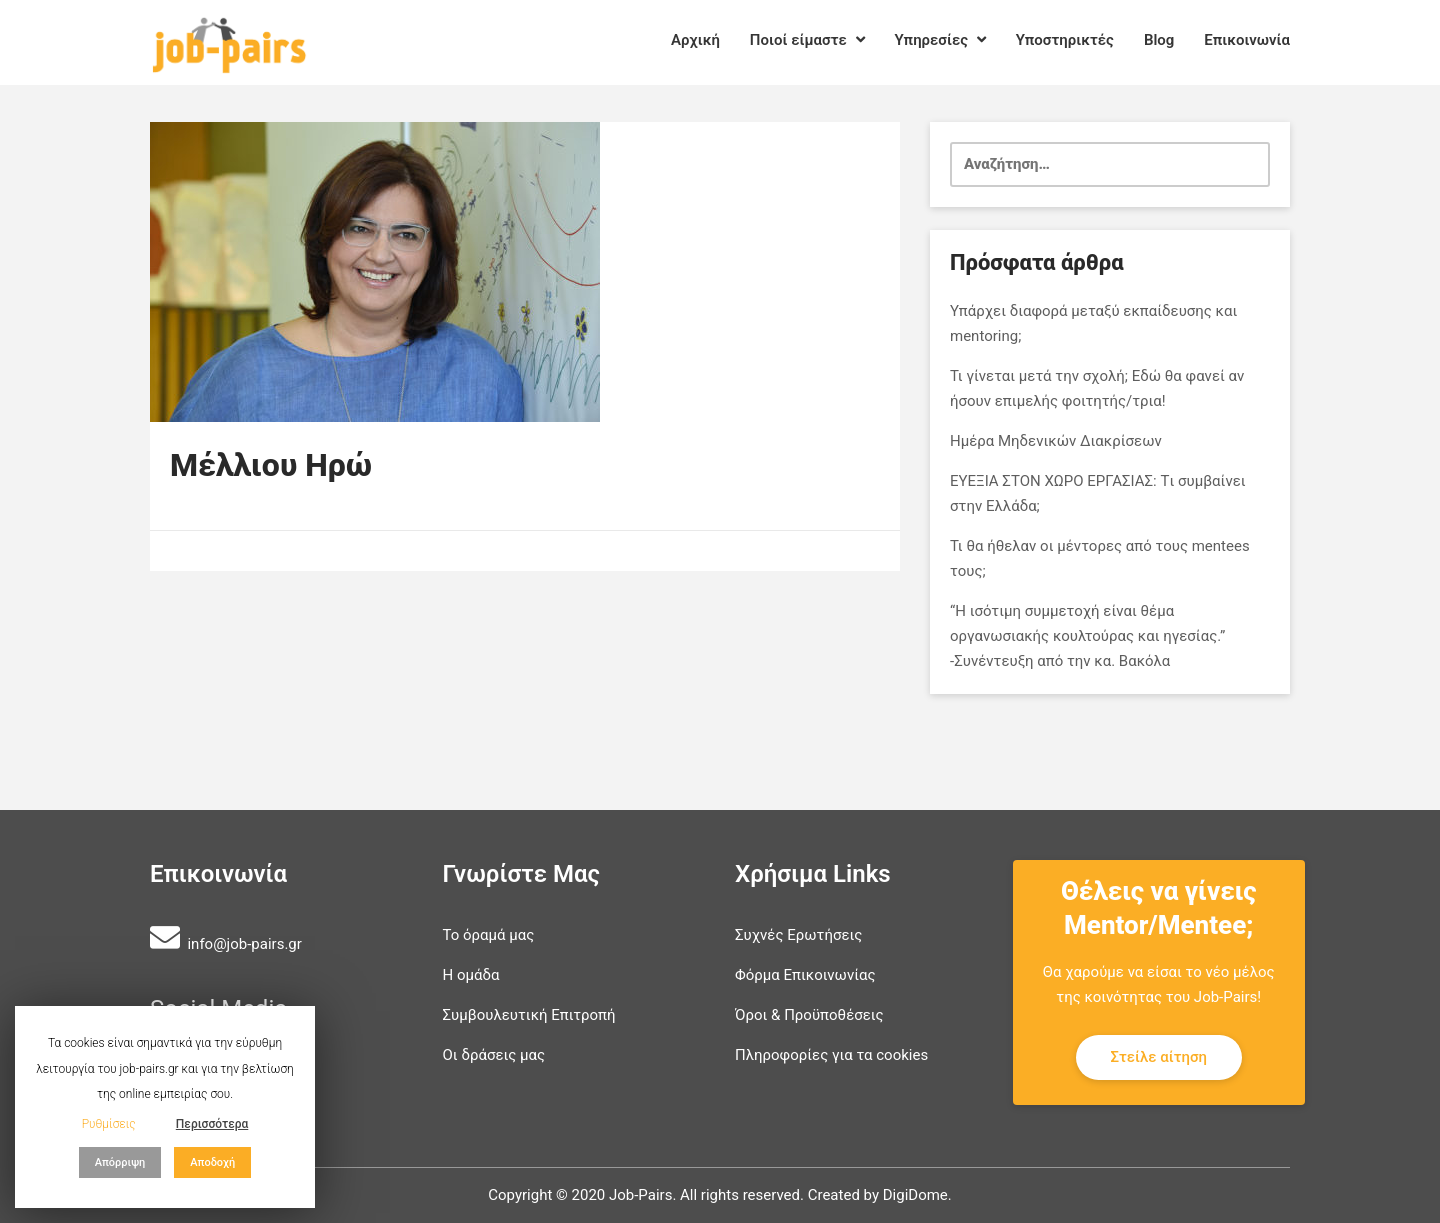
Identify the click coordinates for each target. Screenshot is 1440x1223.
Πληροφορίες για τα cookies (831, 1055)
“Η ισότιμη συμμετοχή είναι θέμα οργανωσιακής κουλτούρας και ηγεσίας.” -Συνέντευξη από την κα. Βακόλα (1087, 636)
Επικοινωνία (1247, 40)
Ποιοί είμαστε (807, 40)
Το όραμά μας (489, 935)
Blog (1159, 40)
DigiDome (915, 1195)
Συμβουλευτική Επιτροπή (529, 1015)
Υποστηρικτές (1065, 40)
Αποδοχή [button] (212, 1162)
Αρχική (695, 40)
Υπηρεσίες (940, 40)
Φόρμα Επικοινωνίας (805, 975)
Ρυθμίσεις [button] (109, 1124)
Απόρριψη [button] (120, 1162)
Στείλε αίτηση (1159, 1057)
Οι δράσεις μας (494, 1055)
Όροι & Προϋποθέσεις (809, 1015)
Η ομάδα (471, 975)
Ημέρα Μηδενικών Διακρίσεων (1056, 441)
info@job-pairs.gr (244, 944)
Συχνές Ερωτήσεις (798, 935)
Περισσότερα (212, 1124)
